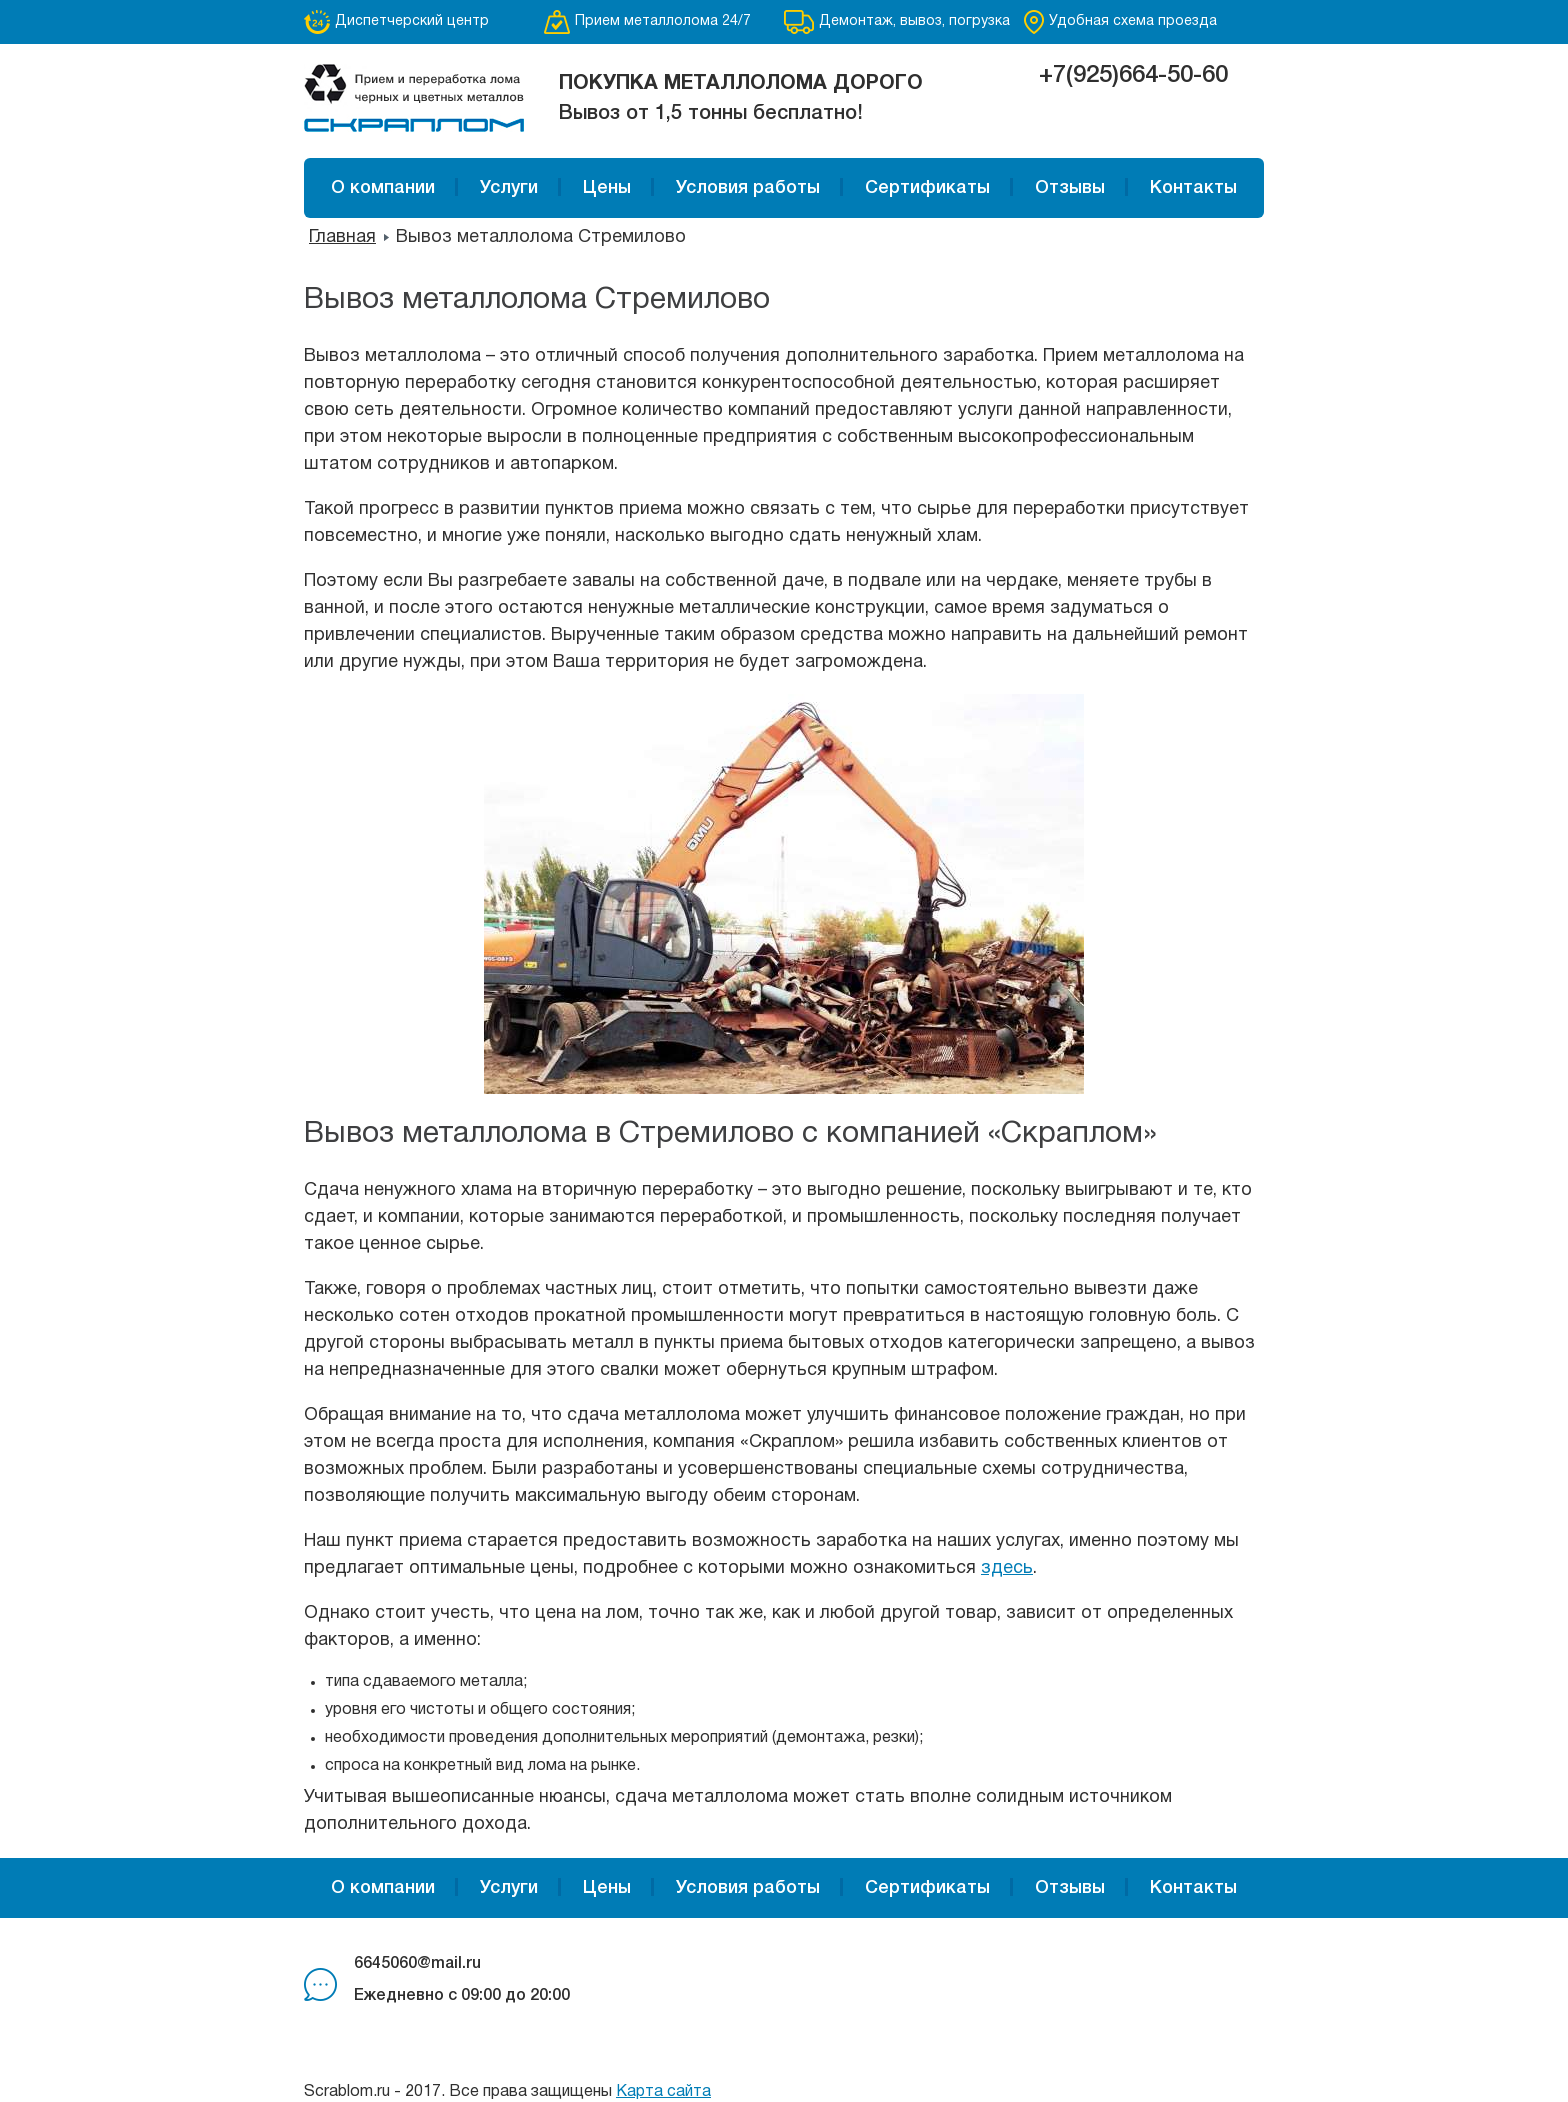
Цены (607, 188)
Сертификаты (927, 188)
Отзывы (1070, 188)
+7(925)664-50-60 (1133, 76)
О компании (383, 188)
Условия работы (748, 188)
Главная (342, 237)
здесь (1007, 1568)
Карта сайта (663, 2092)
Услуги (509, 188)
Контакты (1193, 188)
